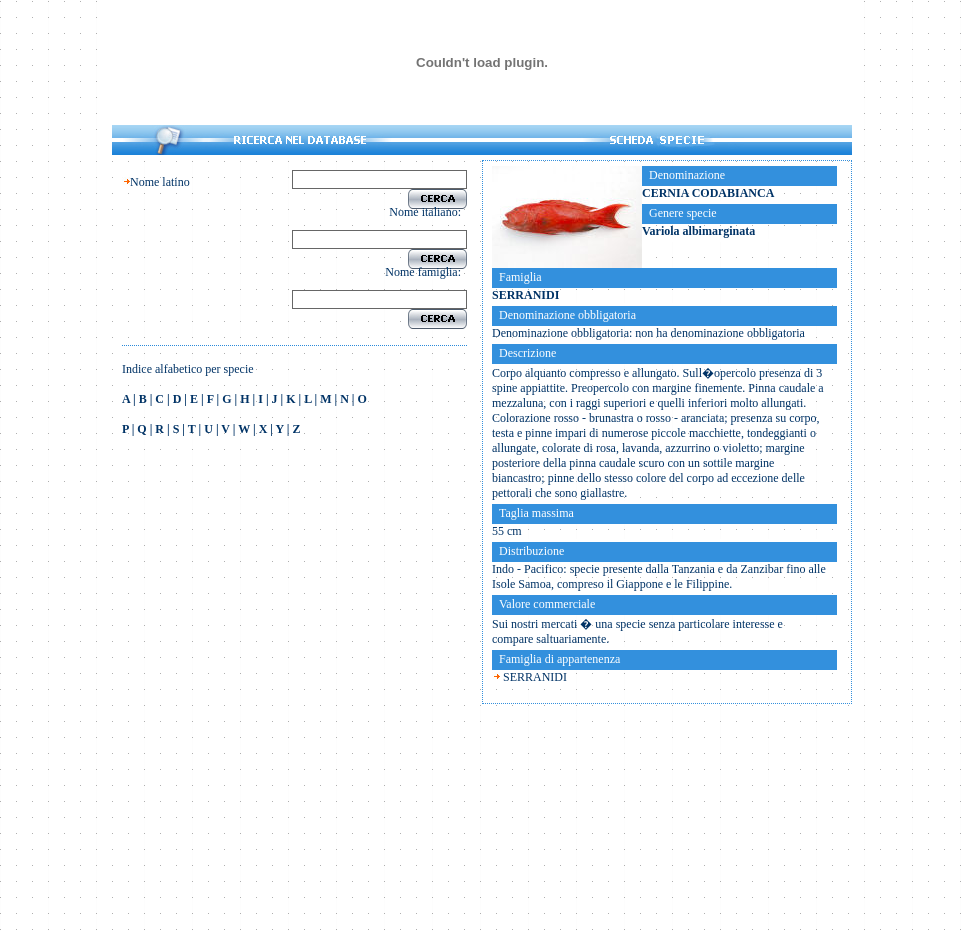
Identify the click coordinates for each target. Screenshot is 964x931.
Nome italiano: (428, 212)
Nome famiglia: (426, 272)
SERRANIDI (535, 677)
